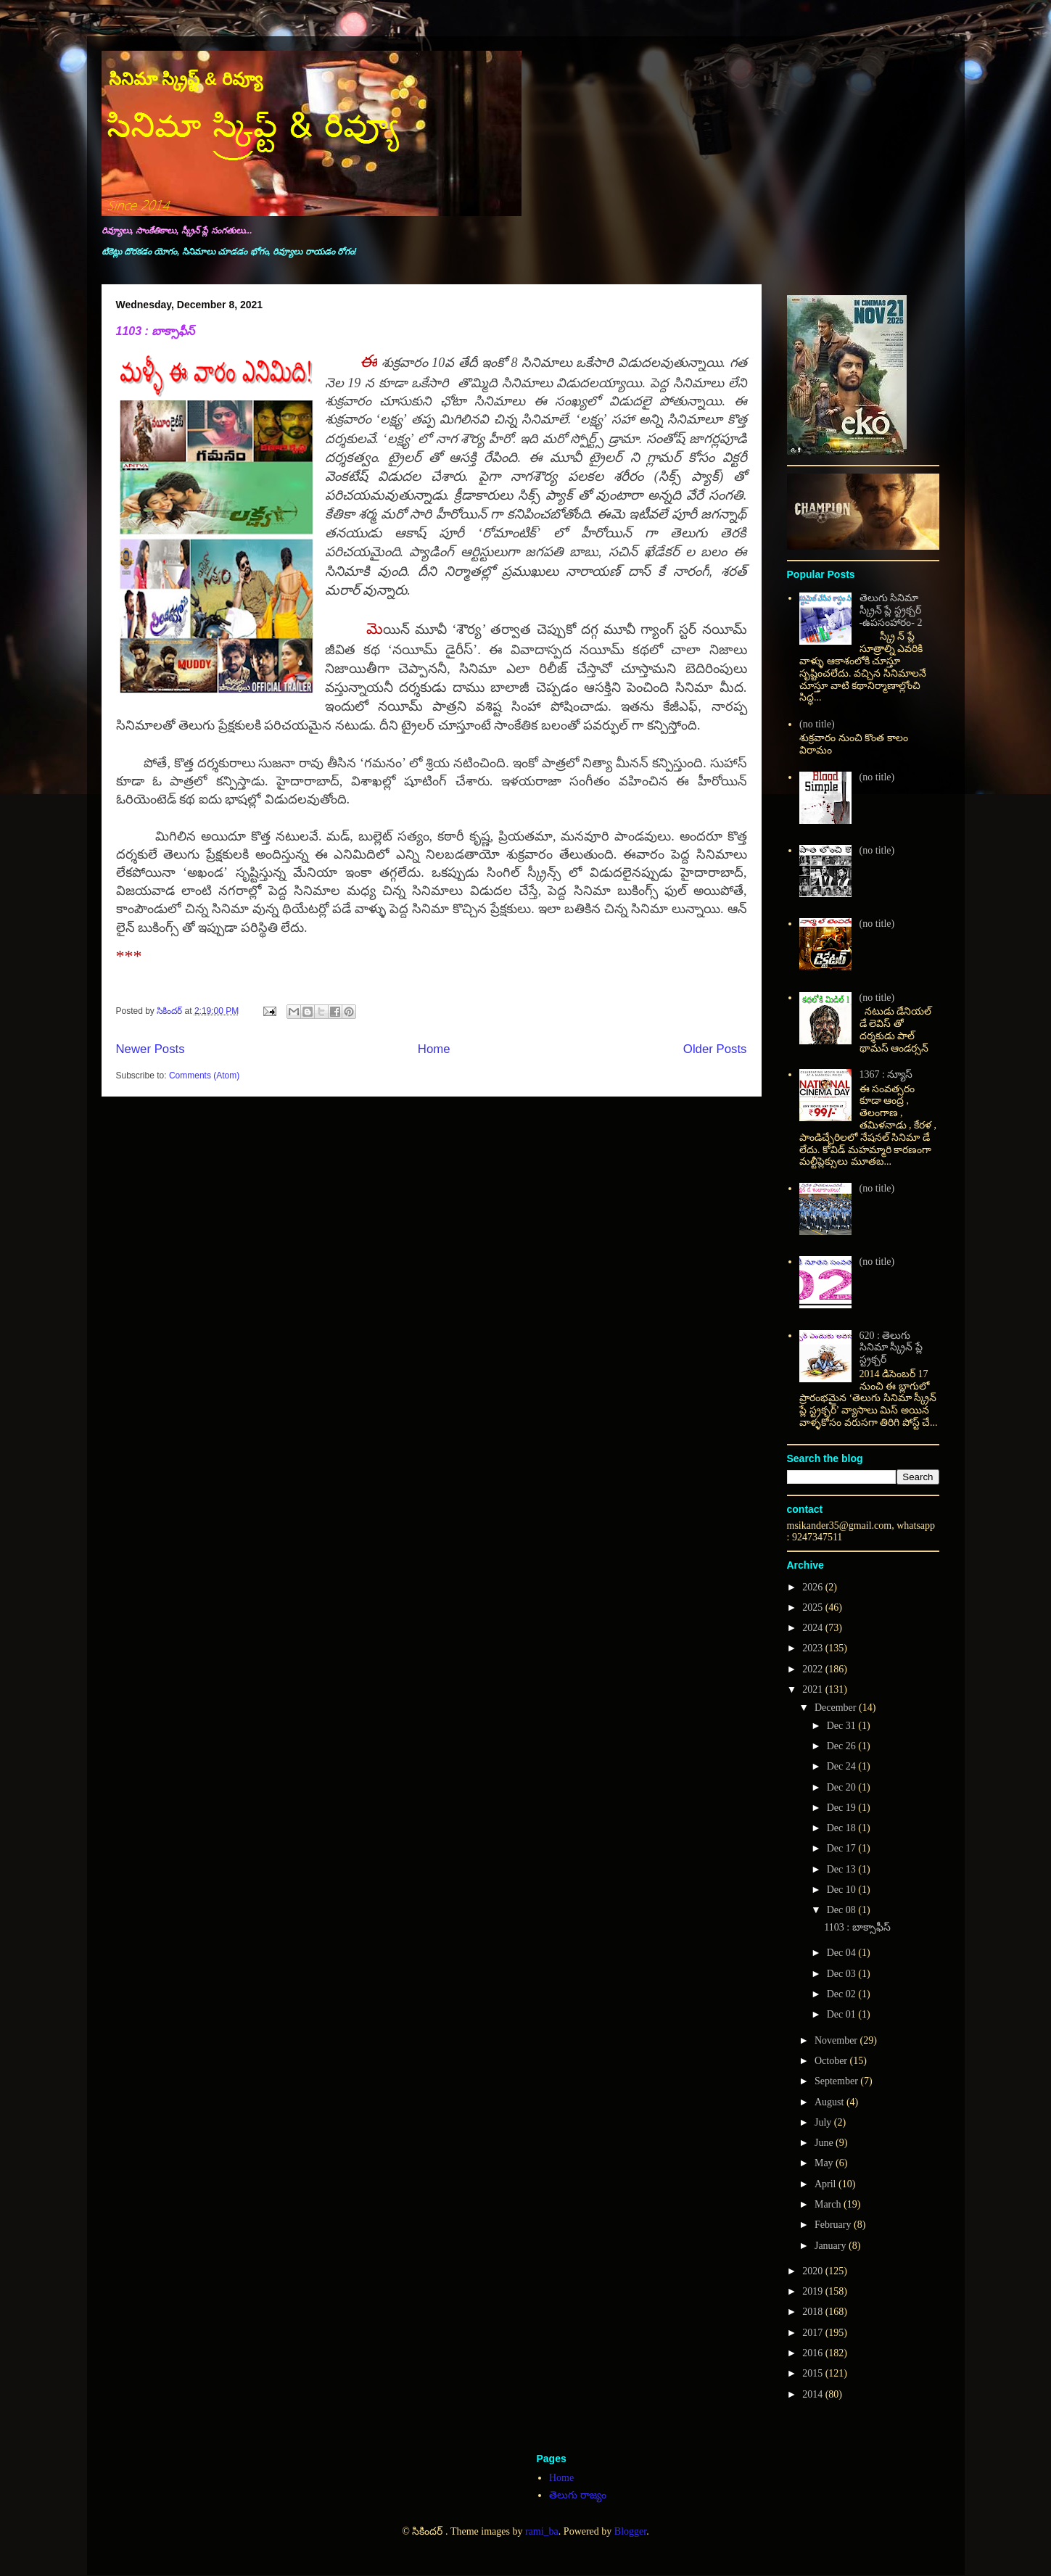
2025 (813, 1607)
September (837, 2081)
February (834, 2224)
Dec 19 (843, 1807)
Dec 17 (843, 1848)
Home (434, 1049)
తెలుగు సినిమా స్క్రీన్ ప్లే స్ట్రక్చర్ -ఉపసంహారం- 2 (891, 610)
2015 (813, 2373)
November (837, 2040)
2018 (813, 2311)
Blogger (630, 2531)
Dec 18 (843, 1827)
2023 (813, 1648)
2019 (813, 2291)
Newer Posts (150, 1049)
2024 (813, 1627)
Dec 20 (843, 1787)
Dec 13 (843, 1869)
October (832, 2060)
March (829, 2204)
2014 (813, 2394)
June (825, 2142)
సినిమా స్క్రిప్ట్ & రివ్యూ (186, 78)
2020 (813, 2271)
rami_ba (542, 2531)
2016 (813, 2353)
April (826, 2184)
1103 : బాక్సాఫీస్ (155, 331)
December (837, 1707)
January (832, 2245)
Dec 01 (843, 2014)
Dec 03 (843, 1973)
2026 (813, 1587)
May (825, 2163)
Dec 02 (843, 1994)
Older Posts (715, 1049)
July (824, 2122)
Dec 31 (843, 1725)
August (830, 2102)
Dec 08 (843, 1909)
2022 (813, 1669)
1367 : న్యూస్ (886, 1074)
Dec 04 (843, 1952)
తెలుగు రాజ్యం (577, 2495)
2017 (813, 2332)
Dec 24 (843, 1766)
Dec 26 (843, 1746)
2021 (813, 1689)
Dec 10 (843, 1889)
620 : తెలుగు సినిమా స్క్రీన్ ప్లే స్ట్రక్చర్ (891, 1348)
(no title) (817, 724)
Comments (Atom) (204, 1075)
